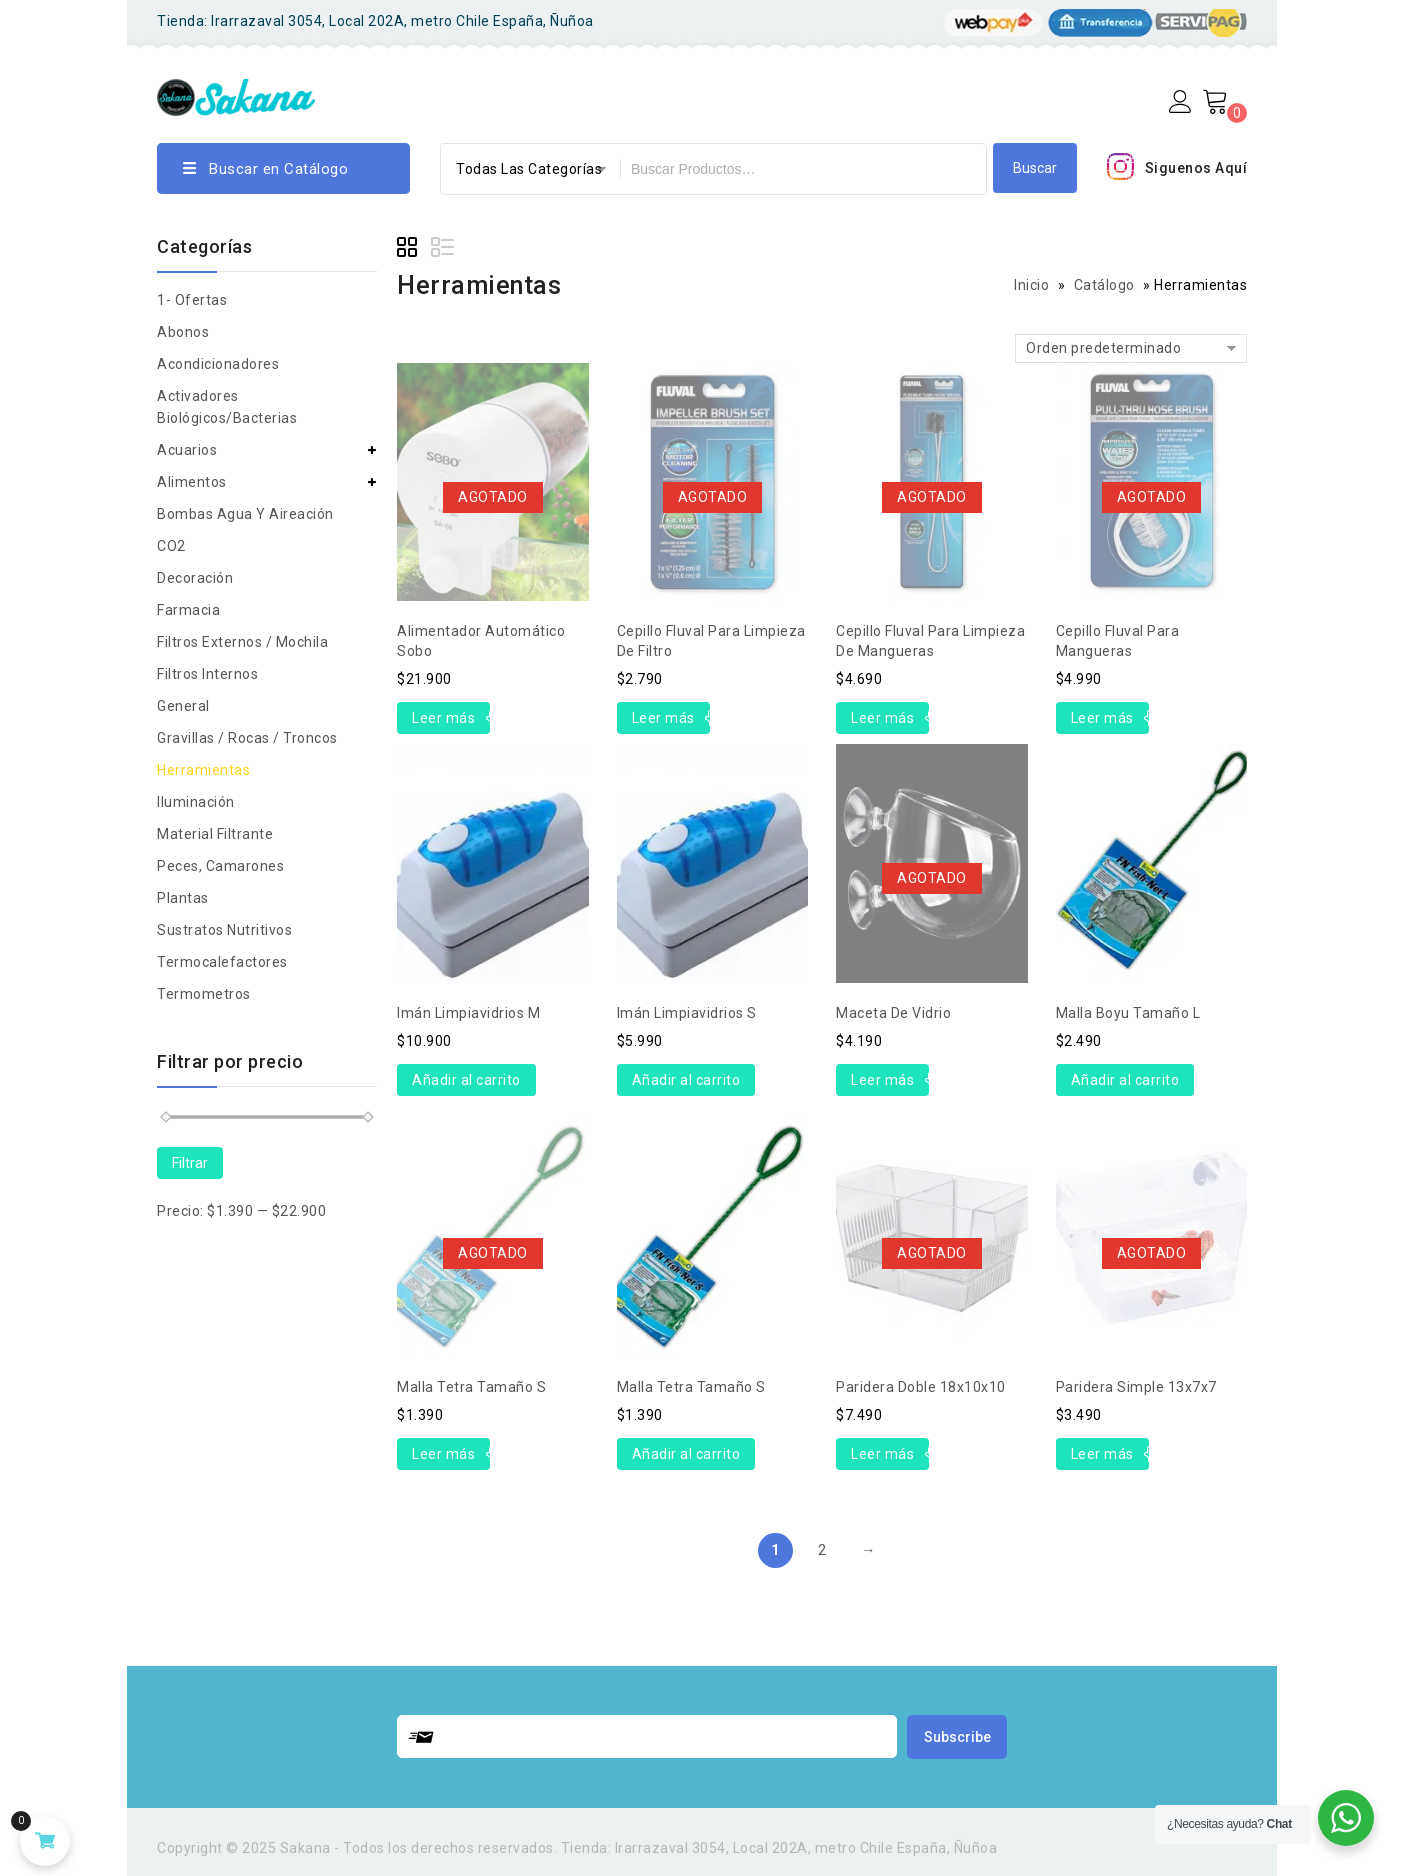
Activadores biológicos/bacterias (227, 407)
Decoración (195, 578)
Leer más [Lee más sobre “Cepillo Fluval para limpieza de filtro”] (663, 718)
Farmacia (188, 610)
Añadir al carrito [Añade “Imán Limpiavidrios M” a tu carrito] (466, 1080)
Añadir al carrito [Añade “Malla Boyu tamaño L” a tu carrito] (1125, 1080)
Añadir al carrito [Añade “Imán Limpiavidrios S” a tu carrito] (686, 1080)
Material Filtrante (215, 834)
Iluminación (196, 802)
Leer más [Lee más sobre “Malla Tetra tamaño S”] (443, 1454)
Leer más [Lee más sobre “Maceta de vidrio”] (882, 1080)
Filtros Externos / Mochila (242, 642)
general (183, 706)
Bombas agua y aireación (245, 514)
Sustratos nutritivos (224, 930)
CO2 (171, 546)
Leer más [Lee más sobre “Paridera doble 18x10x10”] (882, 1454)
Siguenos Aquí (1196, 168)
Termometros (204, 994)
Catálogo (1104, 285)
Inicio (1031, 285)
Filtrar (190, 1163)
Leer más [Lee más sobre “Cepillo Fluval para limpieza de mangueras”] (882, 718)
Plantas (183, 898)
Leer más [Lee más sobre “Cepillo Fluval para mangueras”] (1102, 718)
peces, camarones (220, 866)
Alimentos (192, 482)
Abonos (183, 332)
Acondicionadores (218, 364)
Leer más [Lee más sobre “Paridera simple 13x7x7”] (1102, 1454)
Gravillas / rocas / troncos (247, 738)
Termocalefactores (222, 962)
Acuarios (187, 450)
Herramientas (203, 770)
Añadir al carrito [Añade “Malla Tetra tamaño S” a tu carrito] (686, 1454)
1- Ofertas (192, 300)
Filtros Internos (207, 674)
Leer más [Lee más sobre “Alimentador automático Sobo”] (443, 718)
